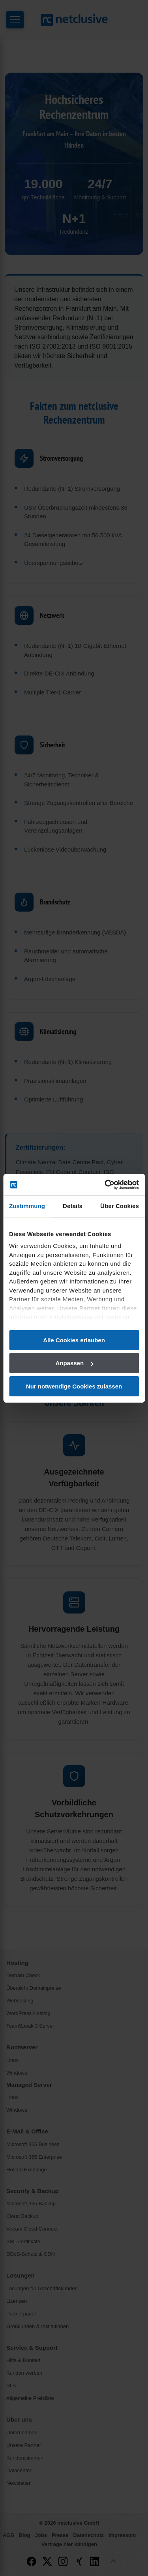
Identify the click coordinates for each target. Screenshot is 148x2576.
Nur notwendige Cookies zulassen (74, 1386)
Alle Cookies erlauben (74, 1340)
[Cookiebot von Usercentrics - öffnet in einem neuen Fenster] (105, 1185)
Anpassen (74, 1363)
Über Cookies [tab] (119, 1206)
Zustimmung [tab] (27, 1206)
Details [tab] (72, 1206)
